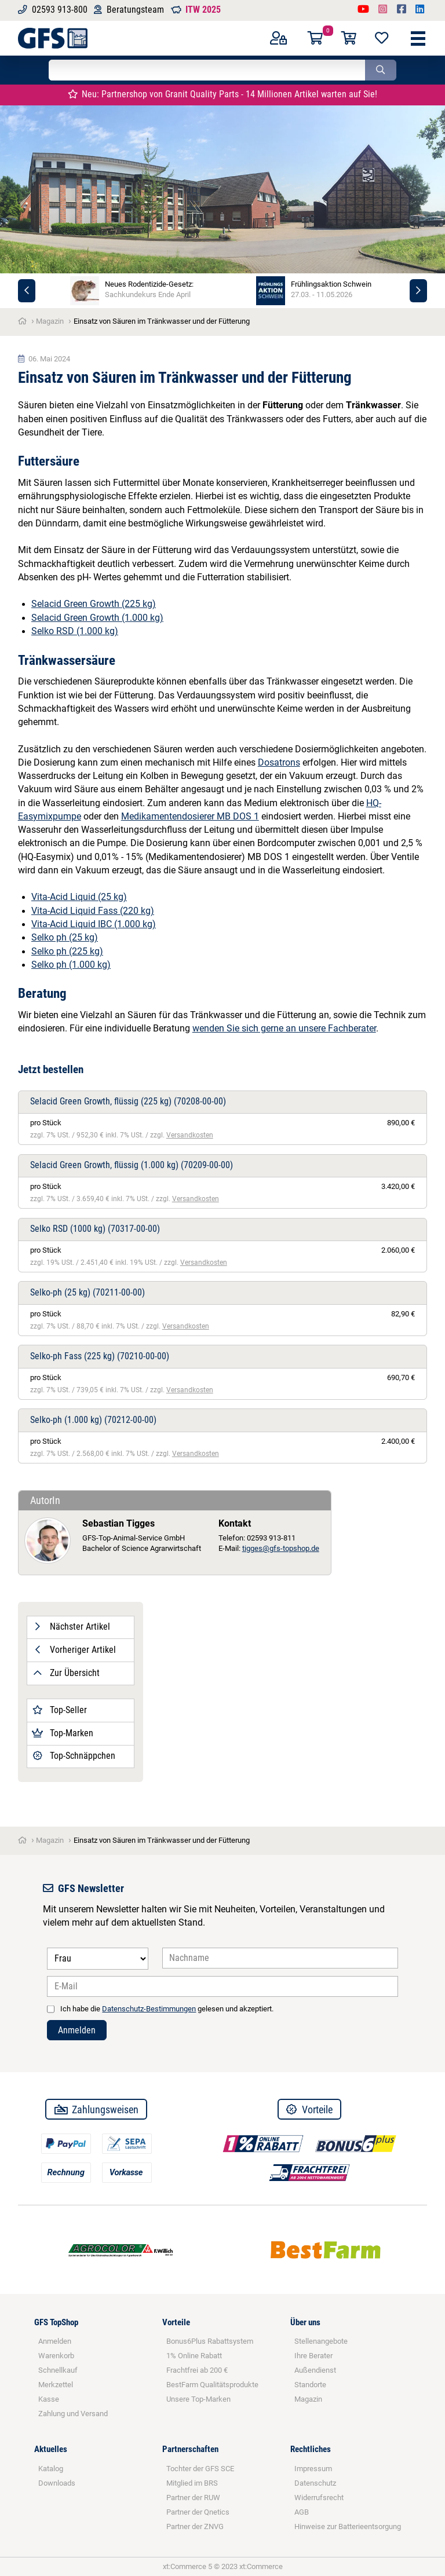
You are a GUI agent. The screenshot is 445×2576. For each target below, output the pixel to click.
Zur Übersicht (66, 1673)
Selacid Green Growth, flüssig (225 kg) (128, 1101)
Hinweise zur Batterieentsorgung (347, 2526)
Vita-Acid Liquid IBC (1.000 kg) (93, 924)
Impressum (313, 2468)
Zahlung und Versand (73, 2413)
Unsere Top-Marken (198, 2399)
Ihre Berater (313, 2355)
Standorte (310, 2384)
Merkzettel (55, 2384)
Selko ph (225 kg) (67, 951)
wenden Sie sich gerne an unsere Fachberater (284, 1028)
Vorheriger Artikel (74, 1650)
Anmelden (77, 2030)
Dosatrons (279, 763)
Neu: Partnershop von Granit (223, 94)
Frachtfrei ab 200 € (197, 2370)
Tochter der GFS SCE (200, 2468)
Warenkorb (56, 2355)
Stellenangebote (321, 2341)
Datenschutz (315, 2483)
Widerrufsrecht (319, 2497)
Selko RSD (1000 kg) (95, 1229)
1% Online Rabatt (194, 2355)
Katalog (50, 2468)
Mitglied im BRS (192, 2483)
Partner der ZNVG (195, 2526)
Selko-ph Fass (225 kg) (99, 1356)
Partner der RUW (193, 2497)
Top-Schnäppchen (73, 1756)
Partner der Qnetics (197, 2512)
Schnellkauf (58, 2370)
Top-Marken (62, 1733)
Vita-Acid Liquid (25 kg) (79, 897)
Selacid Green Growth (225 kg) (93, 604)
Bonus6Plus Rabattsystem (209, 2341)
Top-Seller (59, 1710)
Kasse (48, 2399)
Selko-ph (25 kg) (87, 1292)
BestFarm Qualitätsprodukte (212, 2384)
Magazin (308, 2399)
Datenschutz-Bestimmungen (149, 2008)
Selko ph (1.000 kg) (71, 965)
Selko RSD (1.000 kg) (74, 631)
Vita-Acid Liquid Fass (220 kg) (92, 911)
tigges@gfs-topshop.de (280, 1548)
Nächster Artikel (71, 1627)
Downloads (56, 2483)
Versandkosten (189, 1135)
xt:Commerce (261, 2566)
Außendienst (315, 2370)
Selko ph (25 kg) (64, 937)
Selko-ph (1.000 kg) (93, 1420)
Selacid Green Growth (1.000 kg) (97, 618)
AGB (301, 2512)
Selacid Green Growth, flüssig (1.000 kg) (131, 1165)
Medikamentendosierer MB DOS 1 (190, 816)
